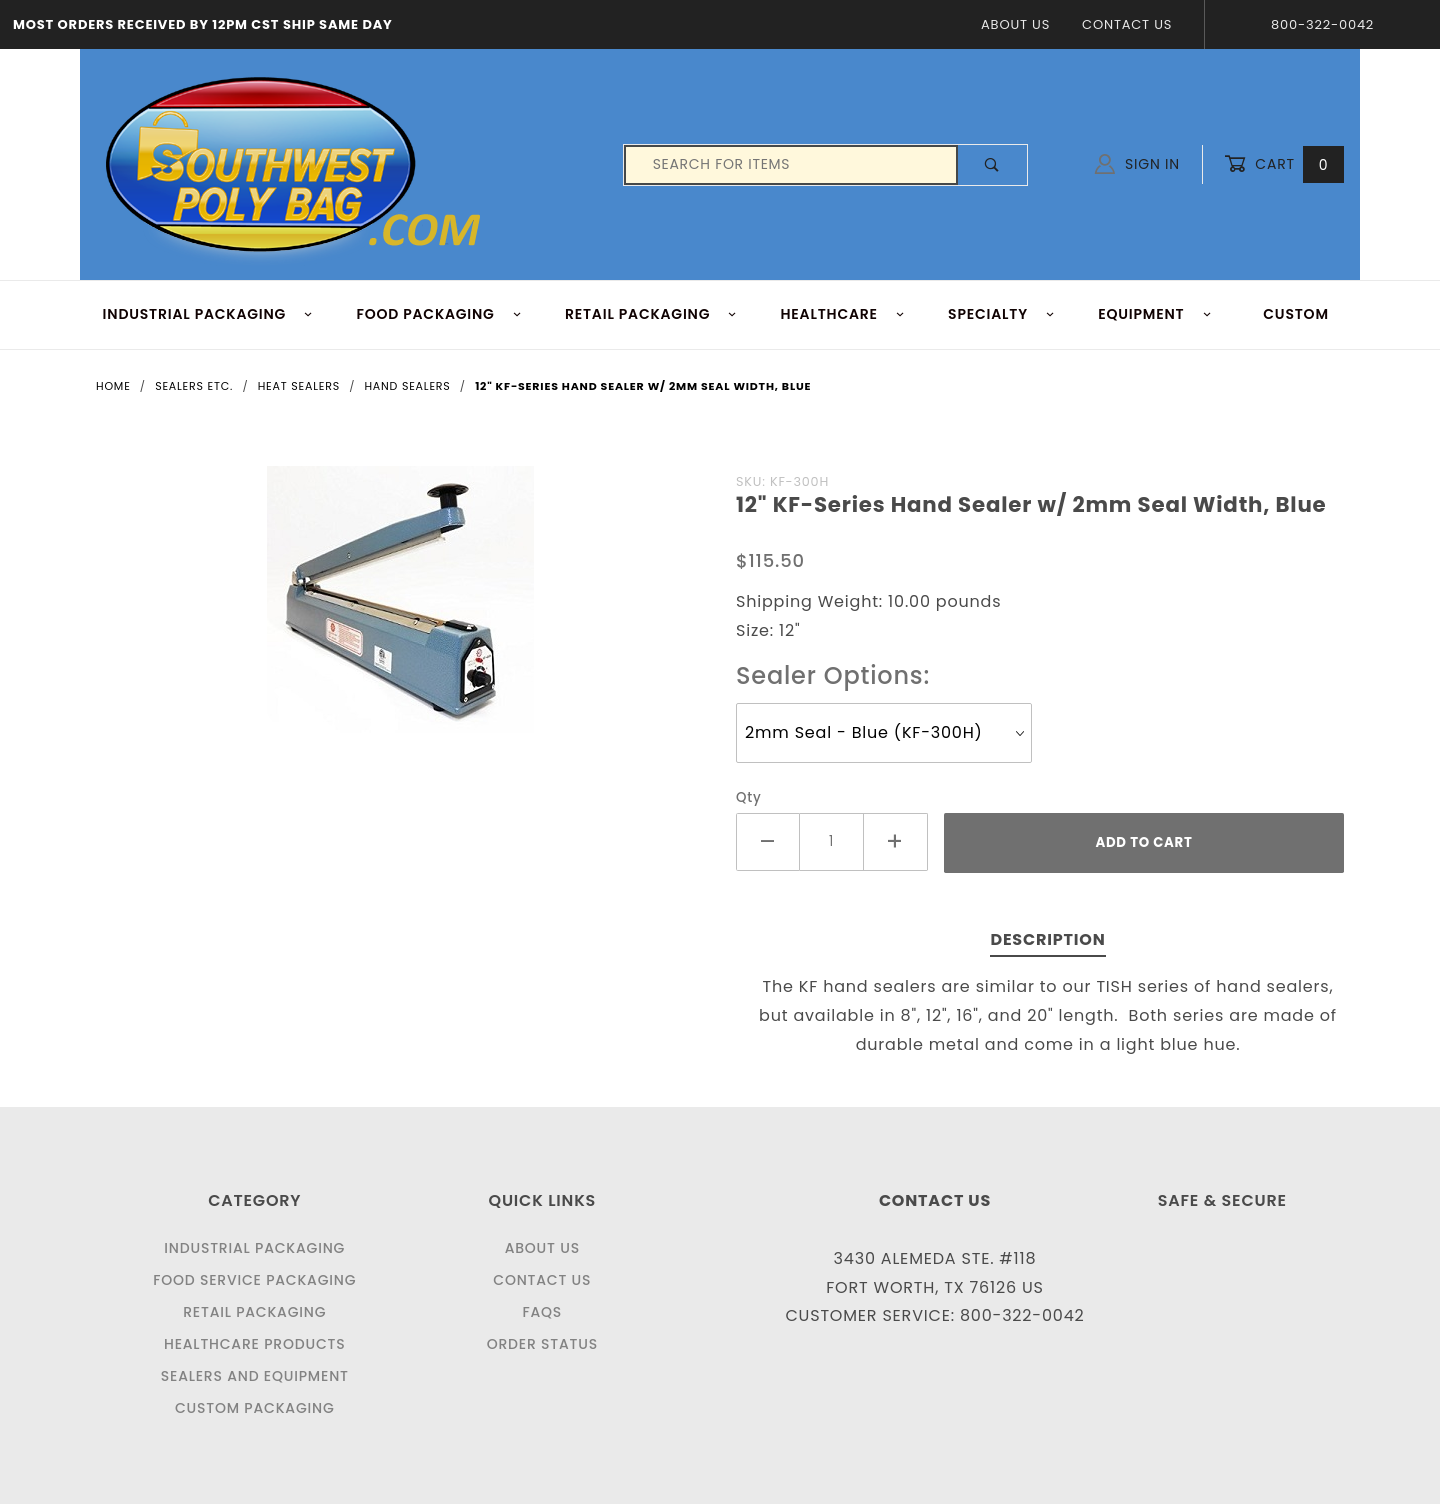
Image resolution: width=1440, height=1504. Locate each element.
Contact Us (1127, 24)
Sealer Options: (833, 675)
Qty (749, 797)
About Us (1015, 24)
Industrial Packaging (254, 1248)
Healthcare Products (254, 1344)
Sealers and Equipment (255, 1376)
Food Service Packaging (254, 1280)
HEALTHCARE (843, 314)
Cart (1284, 164)
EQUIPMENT (1155, 314)
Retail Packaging (254, 1312)
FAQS (542, 1312)
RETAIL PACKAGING (651, 314)
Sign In (1137, 164)
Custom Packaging (255, 1408)
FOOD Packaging (439, 314)
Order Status (542, 1344)
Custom (1296, 314)
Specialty (1001, 314)
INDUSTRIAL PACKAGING (208, 314)
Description (1047, 939)
